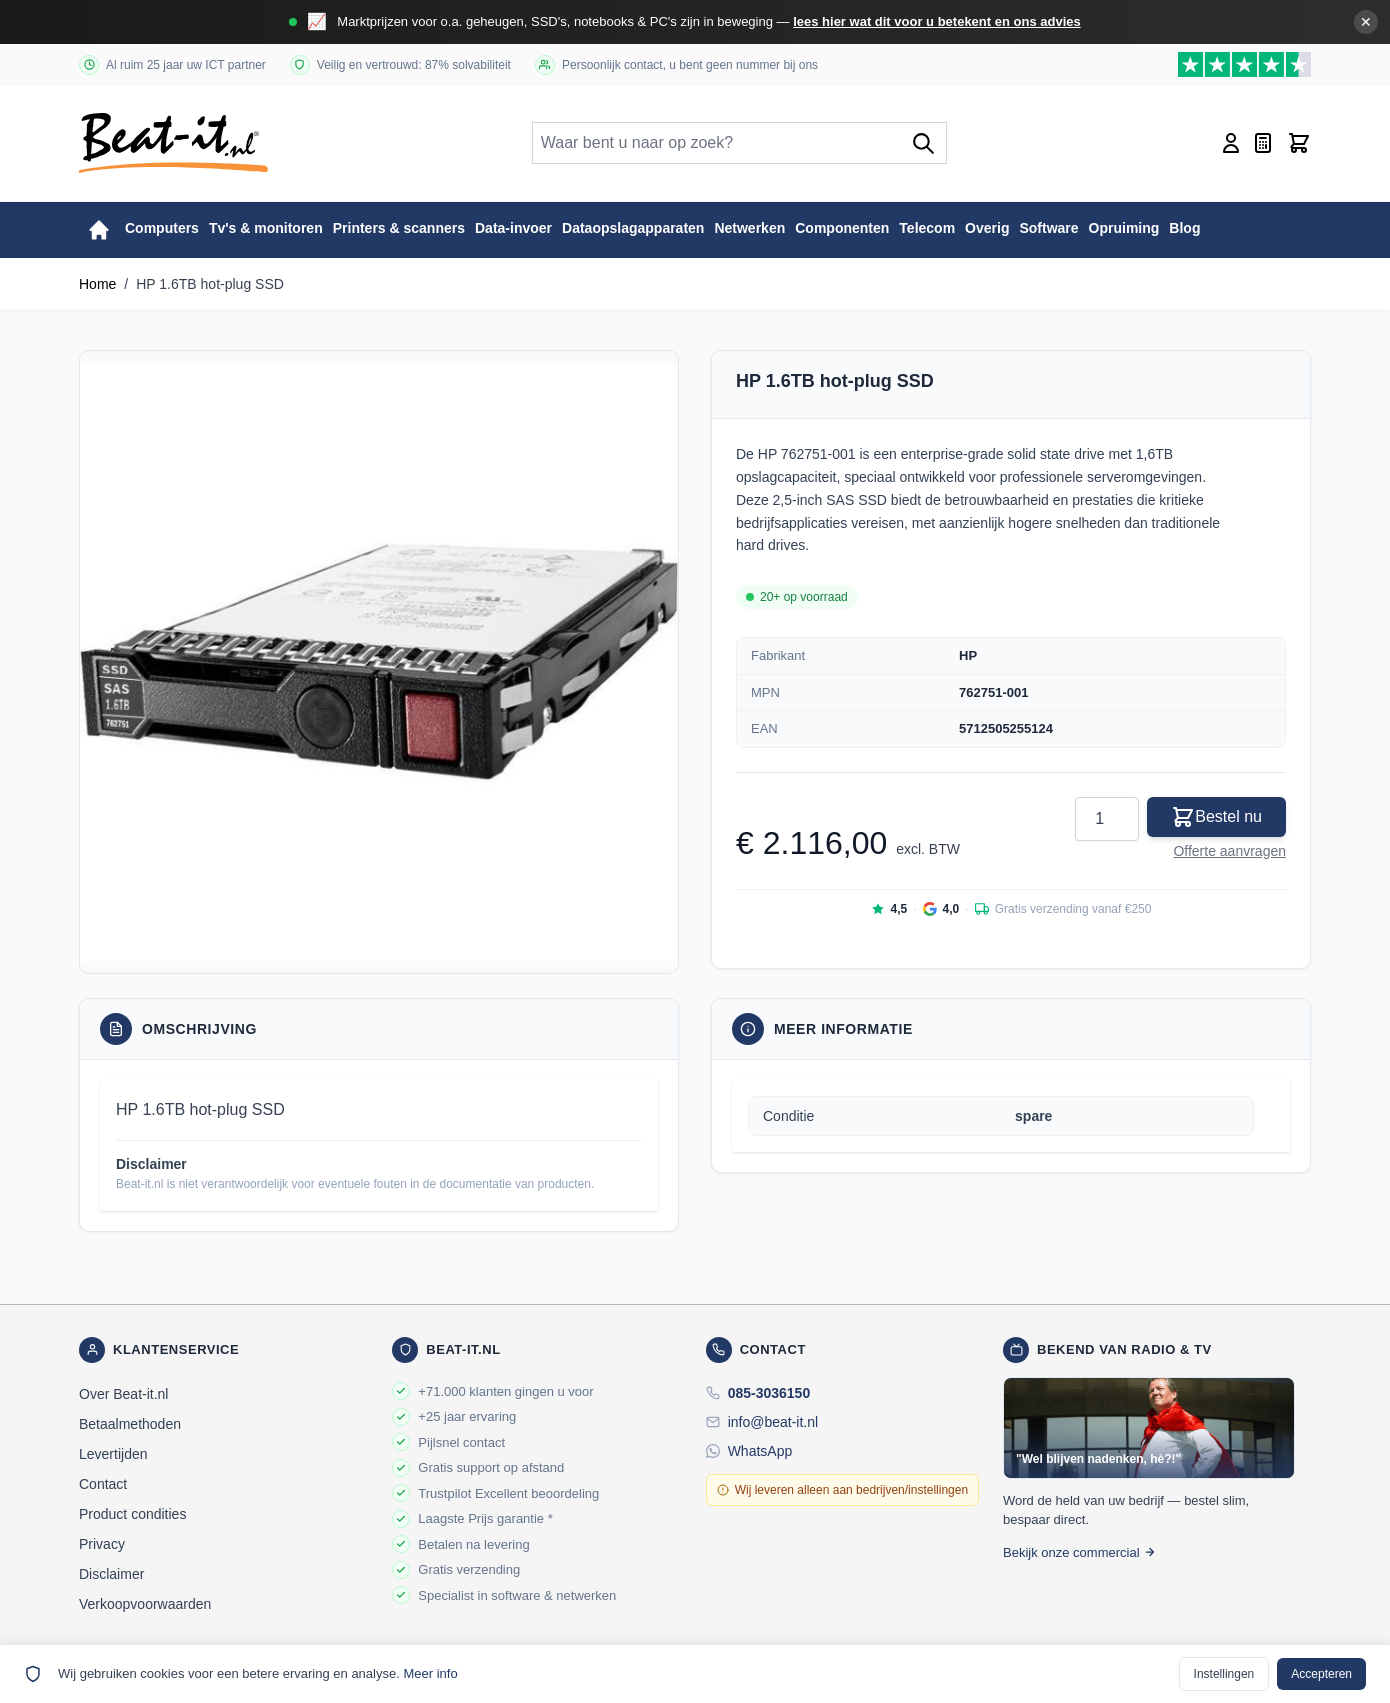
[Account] (1231, 143)
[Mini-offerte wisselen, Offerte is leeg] (1263, 143)
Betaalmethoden (130, 1424)
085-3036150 (769, 1393)
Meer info (430, 1673)
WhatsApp (760, 1451)
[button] (379, 662)
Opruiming (1124, 228)
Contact (103, 1484)
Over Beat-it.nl (123, 1394)
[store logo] (173, 143)
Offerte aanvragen (1229, 851)
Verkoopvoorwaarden (145, 1604)
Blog (1184, 228)
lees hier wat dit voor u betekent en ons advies (937, 21)
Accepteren (1321, 1674)
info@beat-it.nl (773, 1422)
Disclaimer (111, 1574)
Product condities (132, 1514)
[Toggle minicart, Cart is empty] (1299, 143)
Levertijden (113, 1454)
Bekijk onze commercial (1079, 1552)
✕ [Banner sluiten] (1366, 22)
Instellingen (1224, 1674)
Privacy (102, 1544)
